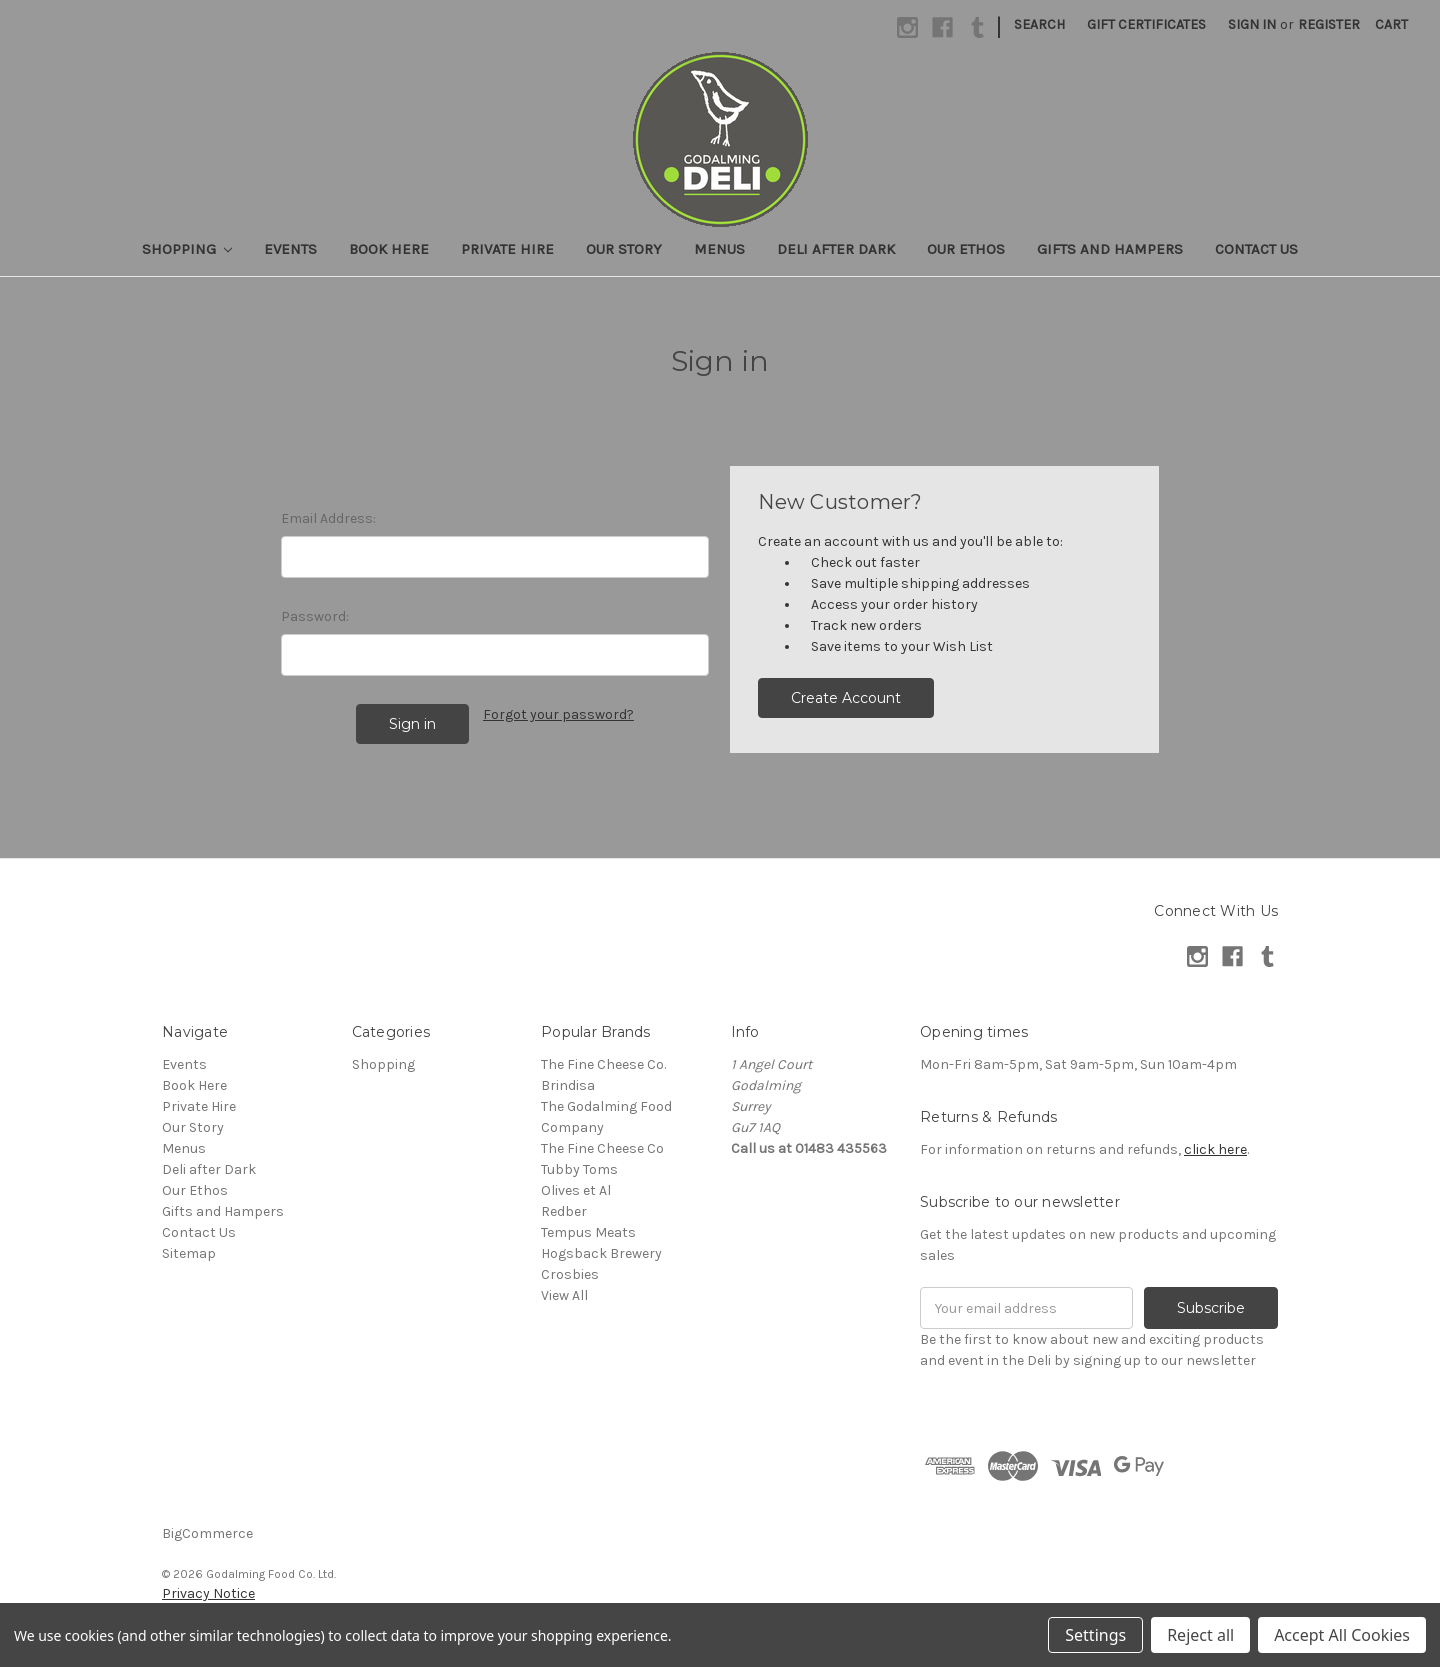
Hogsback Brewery (601, 1253)
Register (1329, 24)
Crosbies (570, 1274)
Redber (564, 1211)
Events (290, 249)
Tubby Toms (579, 1169)
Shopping (187, 249)
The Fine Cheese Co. (603, 1064)
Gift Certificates (1146, 24)
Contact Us (1256, 249)
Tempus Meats (588, 1232)
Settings (1095, 1635)
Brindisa (568, 1085)
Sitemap (189, 1253)
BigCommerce (207, 1533)
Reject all (1200, 1635)
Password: (315, 616)
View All (564, 1295)
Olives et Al (576, 1190)
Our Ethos (966, 249)
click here (1215, 1149)
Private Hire (507, 249)
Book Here (389, 249)
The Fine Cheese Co (602, 1148)
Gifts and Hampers (1110, 249)
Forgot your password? (558, 714)
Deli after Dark (836, 249)
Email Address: (328, 518)
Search (1039, 24)
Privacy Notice (208, 1593)
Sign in (1252, 24)
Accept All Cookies (1342, 1635)
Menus (719, 249)
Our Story (624, 249)
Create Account (846, 698)
